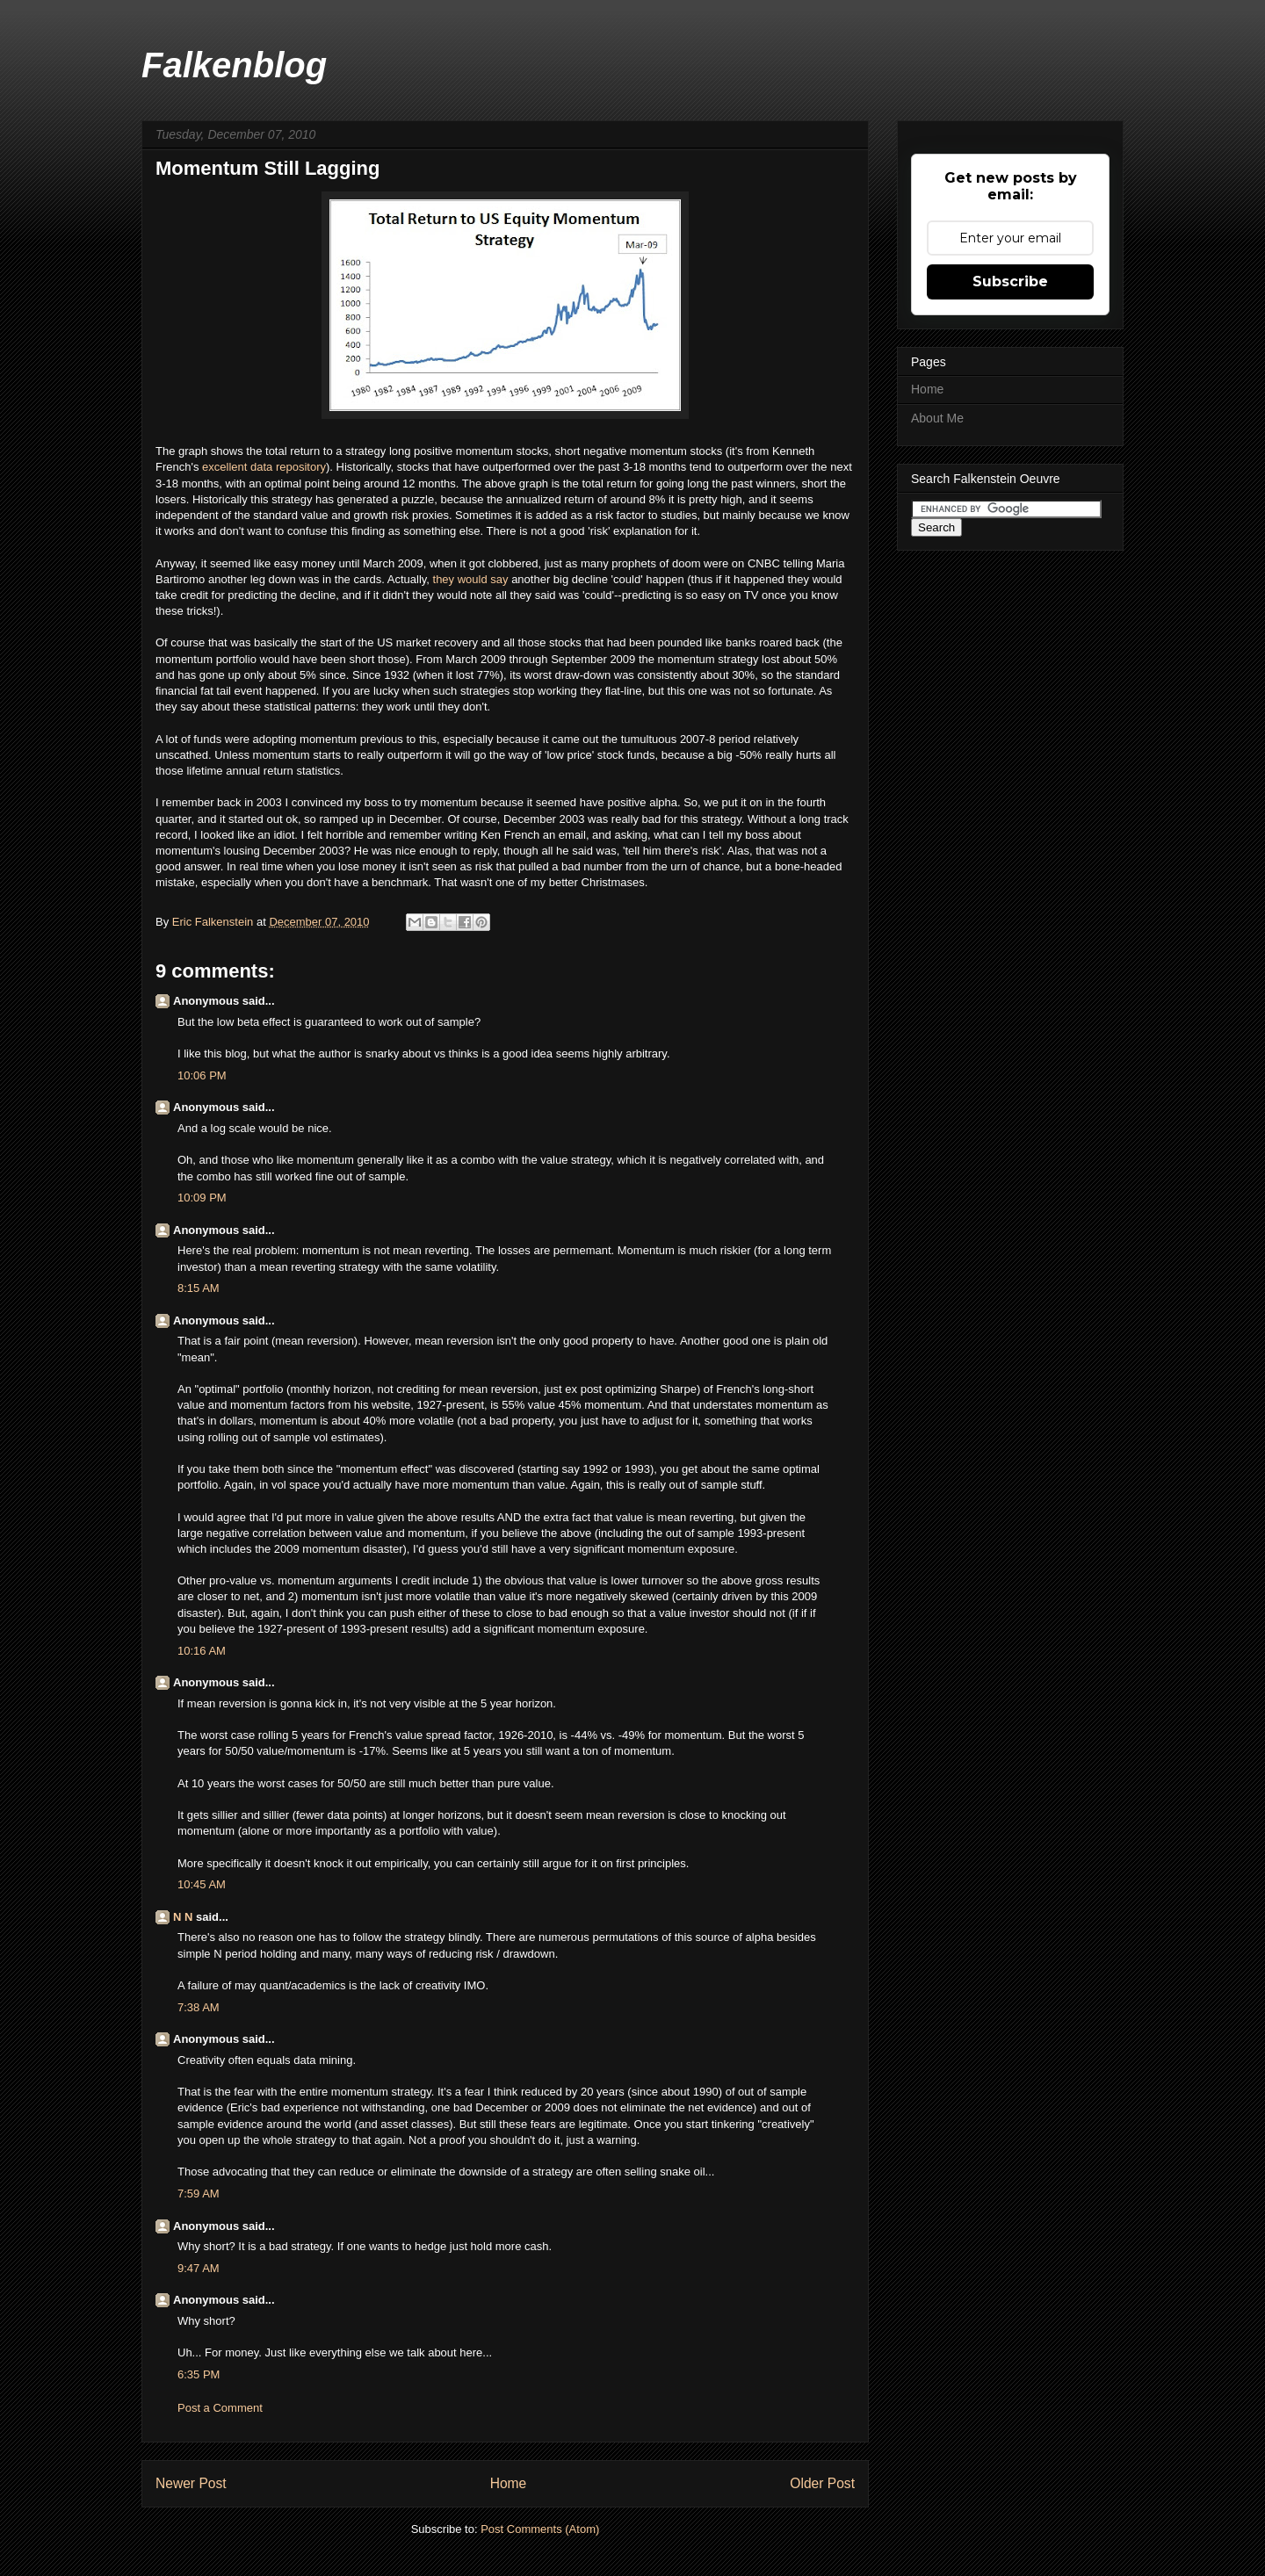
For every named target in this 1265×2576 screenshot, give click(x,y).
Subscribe (1010, 281)
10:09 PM (202, 1197)
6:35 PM (198, 2374)
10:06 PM (202, 1075)
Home (508, 2483)
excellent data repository (262, 466)
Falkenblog (234, 65)
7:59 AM (198, 2193)
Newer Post (191, 2483)
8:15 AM (198, 1288)
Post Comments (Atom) (540, 2529)
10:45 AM (201, 1884)
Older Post (822, 2483)
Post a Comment (220, 2407)
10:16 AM (201, 1650)
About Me (937, 418)
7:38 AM (198, 2007)
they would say (471, 579)
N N (182, 1916)
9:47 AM (198, 2268)
